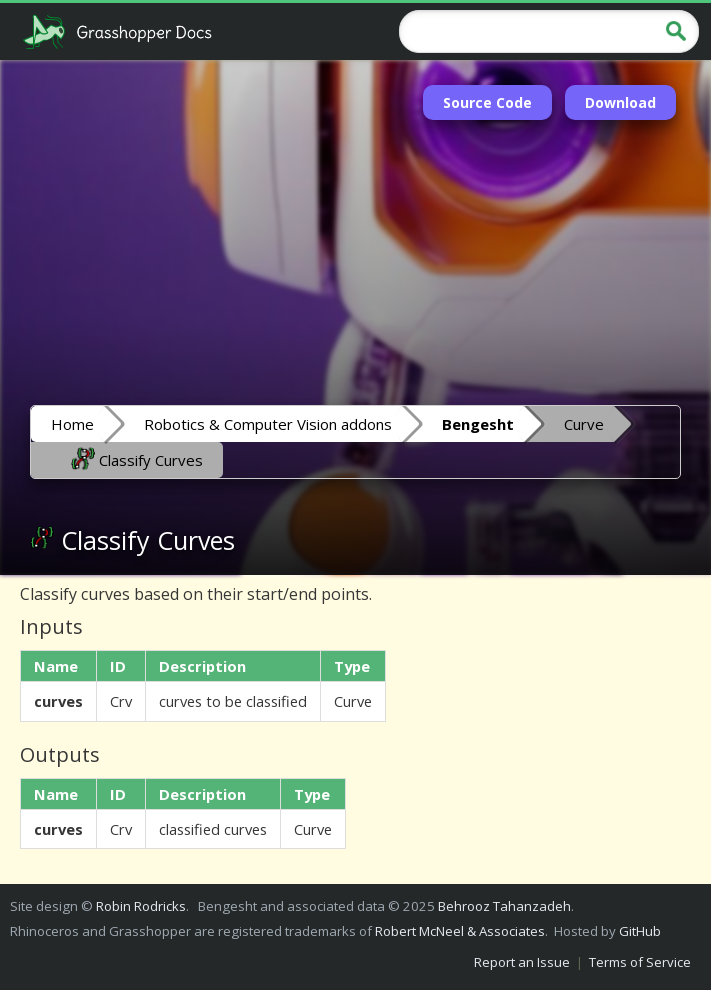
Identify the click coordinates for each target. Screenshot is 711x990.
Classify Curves (137, 459)
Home (72, 424)
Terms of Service (640, 962)
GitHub (640, 931)
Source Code (487, 102)
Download (620, 102)
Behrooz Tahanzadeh (504, 906)
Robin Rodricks (141, 906)
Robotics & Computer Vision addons (268, 424)
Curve (584, 424)
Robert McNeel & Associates (460, 931)
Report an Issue (522, 962)
